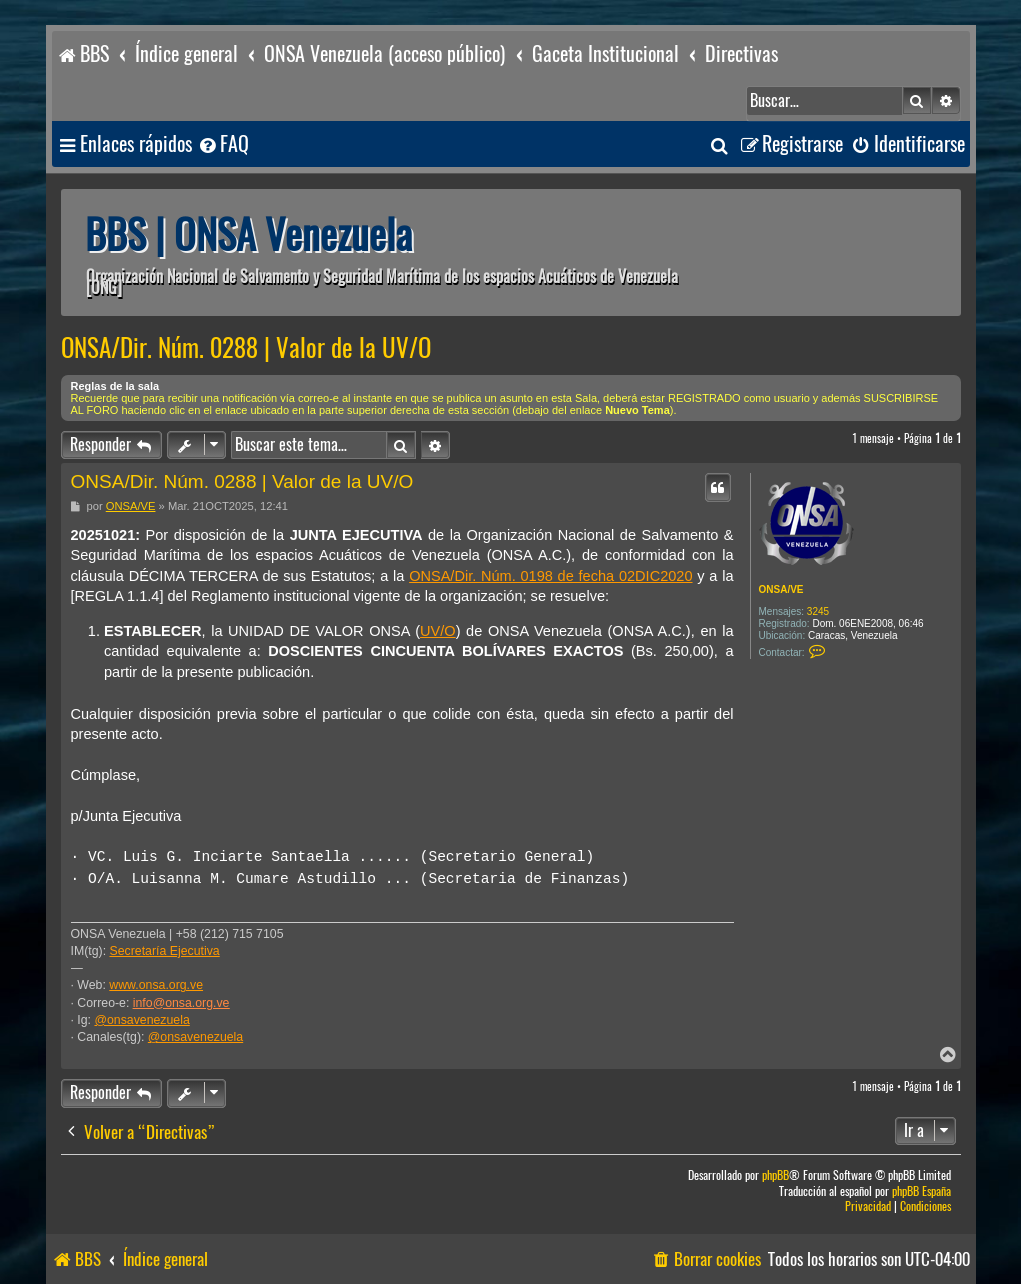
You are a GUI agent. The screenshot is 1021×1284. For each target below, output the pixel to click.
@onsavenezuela (141, 1020)
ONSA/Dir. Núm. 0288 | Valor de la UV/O (246, 348)
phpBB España (921, 1191)
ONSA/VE (781, 589)
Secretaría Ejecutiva (165, 951)
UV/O (438, 631)
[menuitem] (223, 144)
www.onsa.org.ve (156, 985)
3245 (818, 611)
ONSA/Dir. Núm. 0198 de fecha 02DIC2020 (550, 576)
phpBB (775, 1175)
